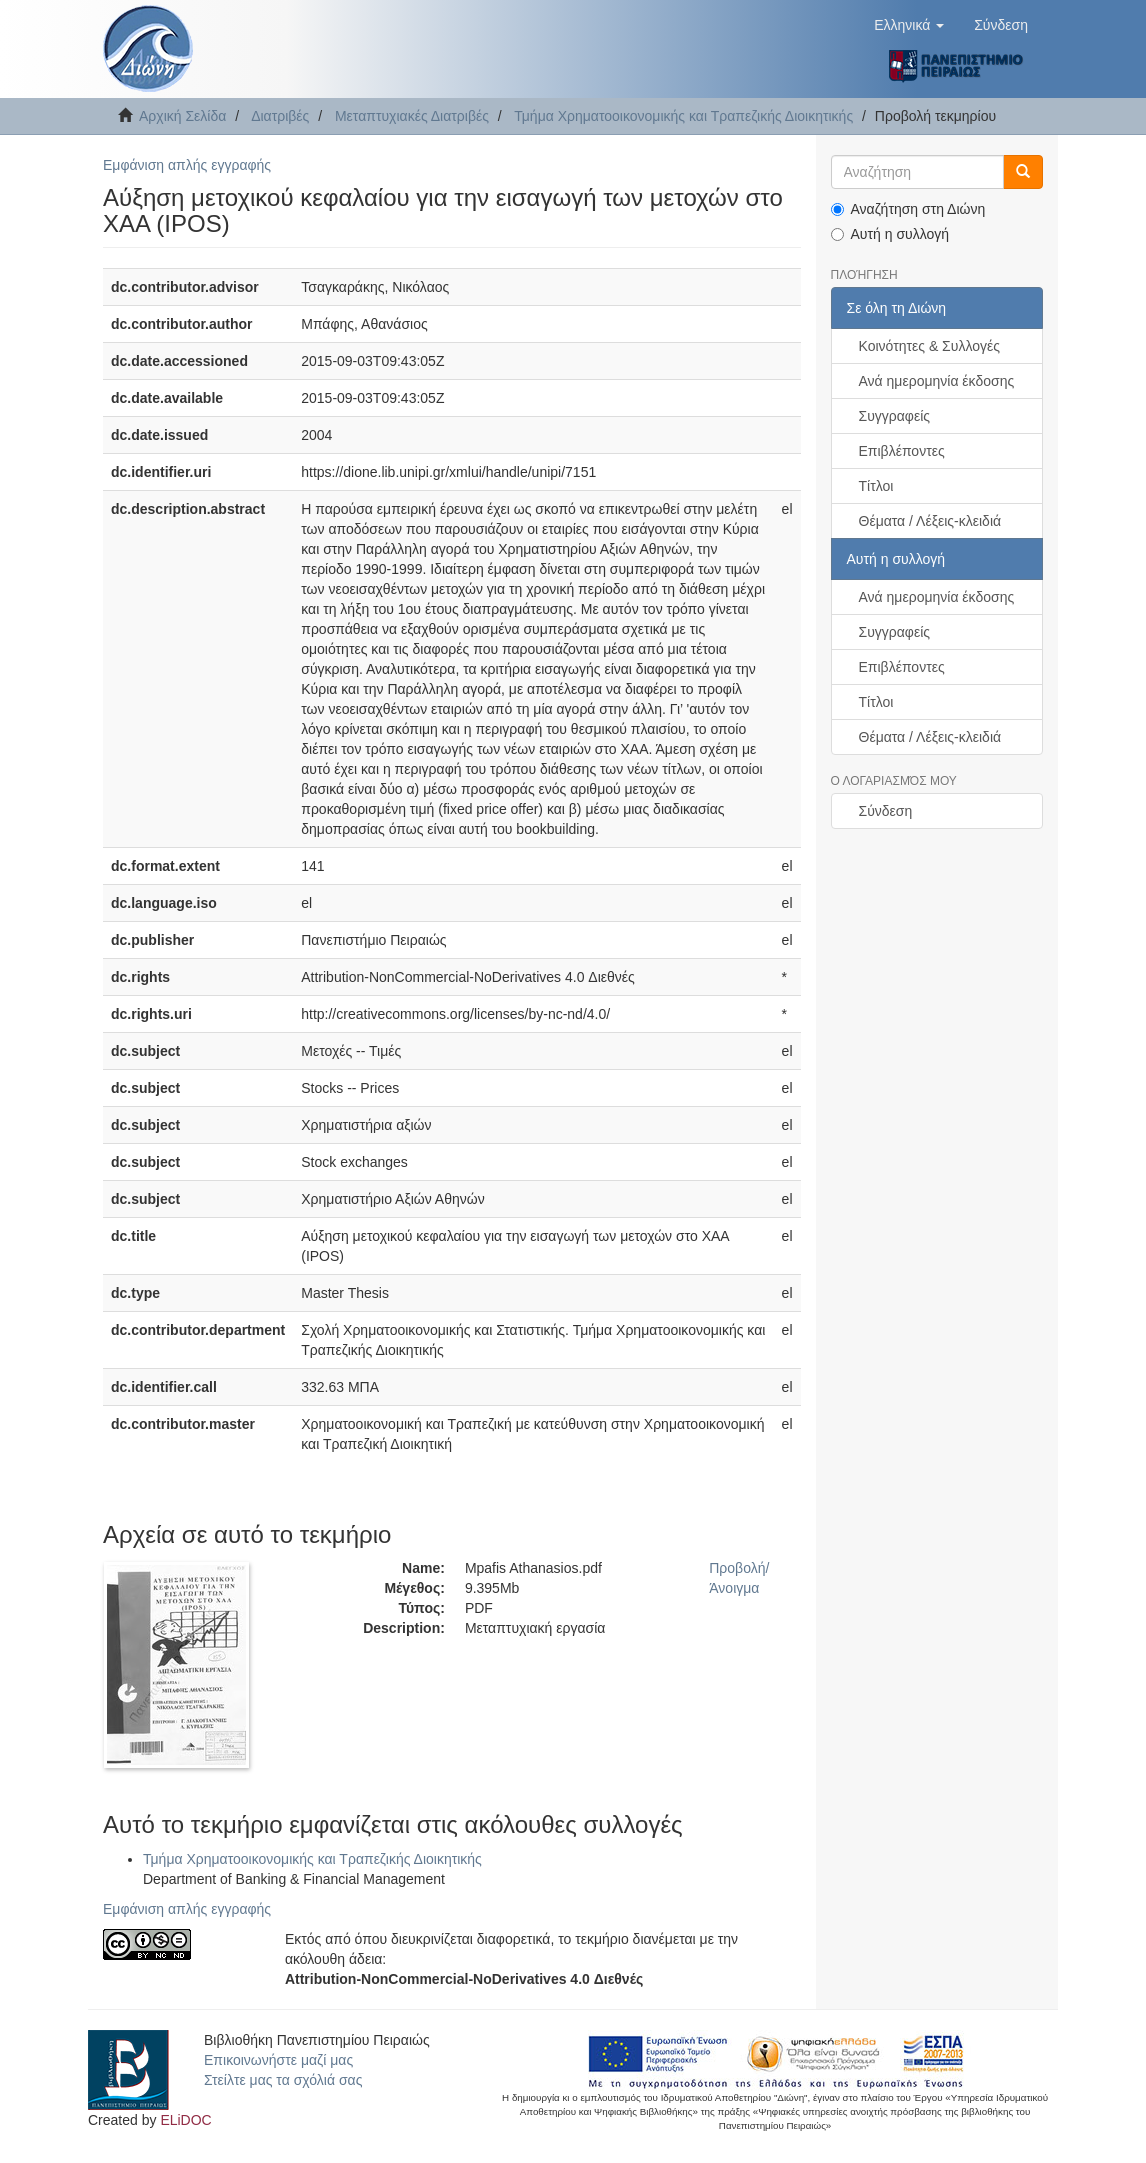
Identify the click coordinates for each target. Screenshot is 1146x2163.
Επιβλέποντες (902, 451)
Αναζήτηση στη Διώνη (908, 209)
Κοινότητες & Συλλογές (929, 346)
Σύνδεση (886, 811)
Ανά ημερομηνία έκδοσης (937, 381)
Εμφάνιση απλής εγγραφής (187, 165)
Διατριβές (280, 116)
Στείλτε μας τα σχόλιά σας (283, 2080)
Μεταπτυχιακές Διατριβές (412, 116)
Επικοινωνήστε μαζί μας (278, 2060)
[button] (909, 25)
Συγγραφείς (895, 416)
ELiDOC (185, 2120)
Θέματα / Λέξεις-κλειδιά (930, 521)
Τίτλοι (876, 486)
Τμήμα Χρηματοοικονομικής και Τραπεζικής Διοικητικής (683, 116)
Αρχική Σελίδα (182, 116)
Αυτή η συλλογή (890, 234)
